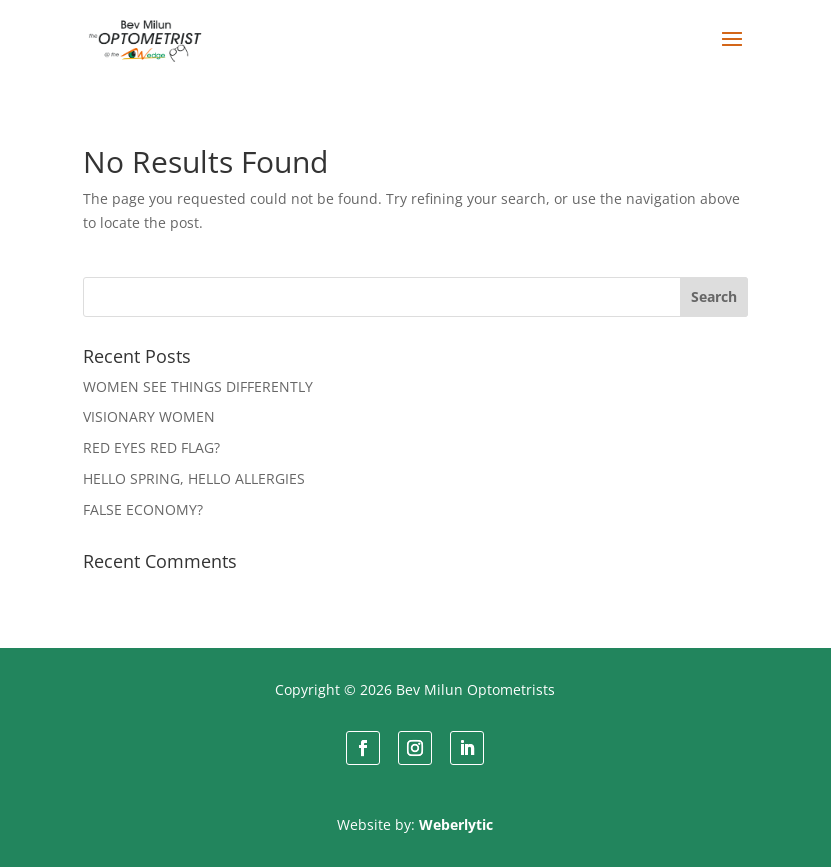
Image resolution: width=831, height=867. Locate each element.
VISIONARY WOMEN (149, 416)
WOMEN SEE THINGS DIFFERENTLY (198, 386)
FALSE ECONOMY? (143, 509)
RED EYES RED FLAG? (151, 447)
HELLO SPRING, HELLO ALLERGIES (194, 478)
